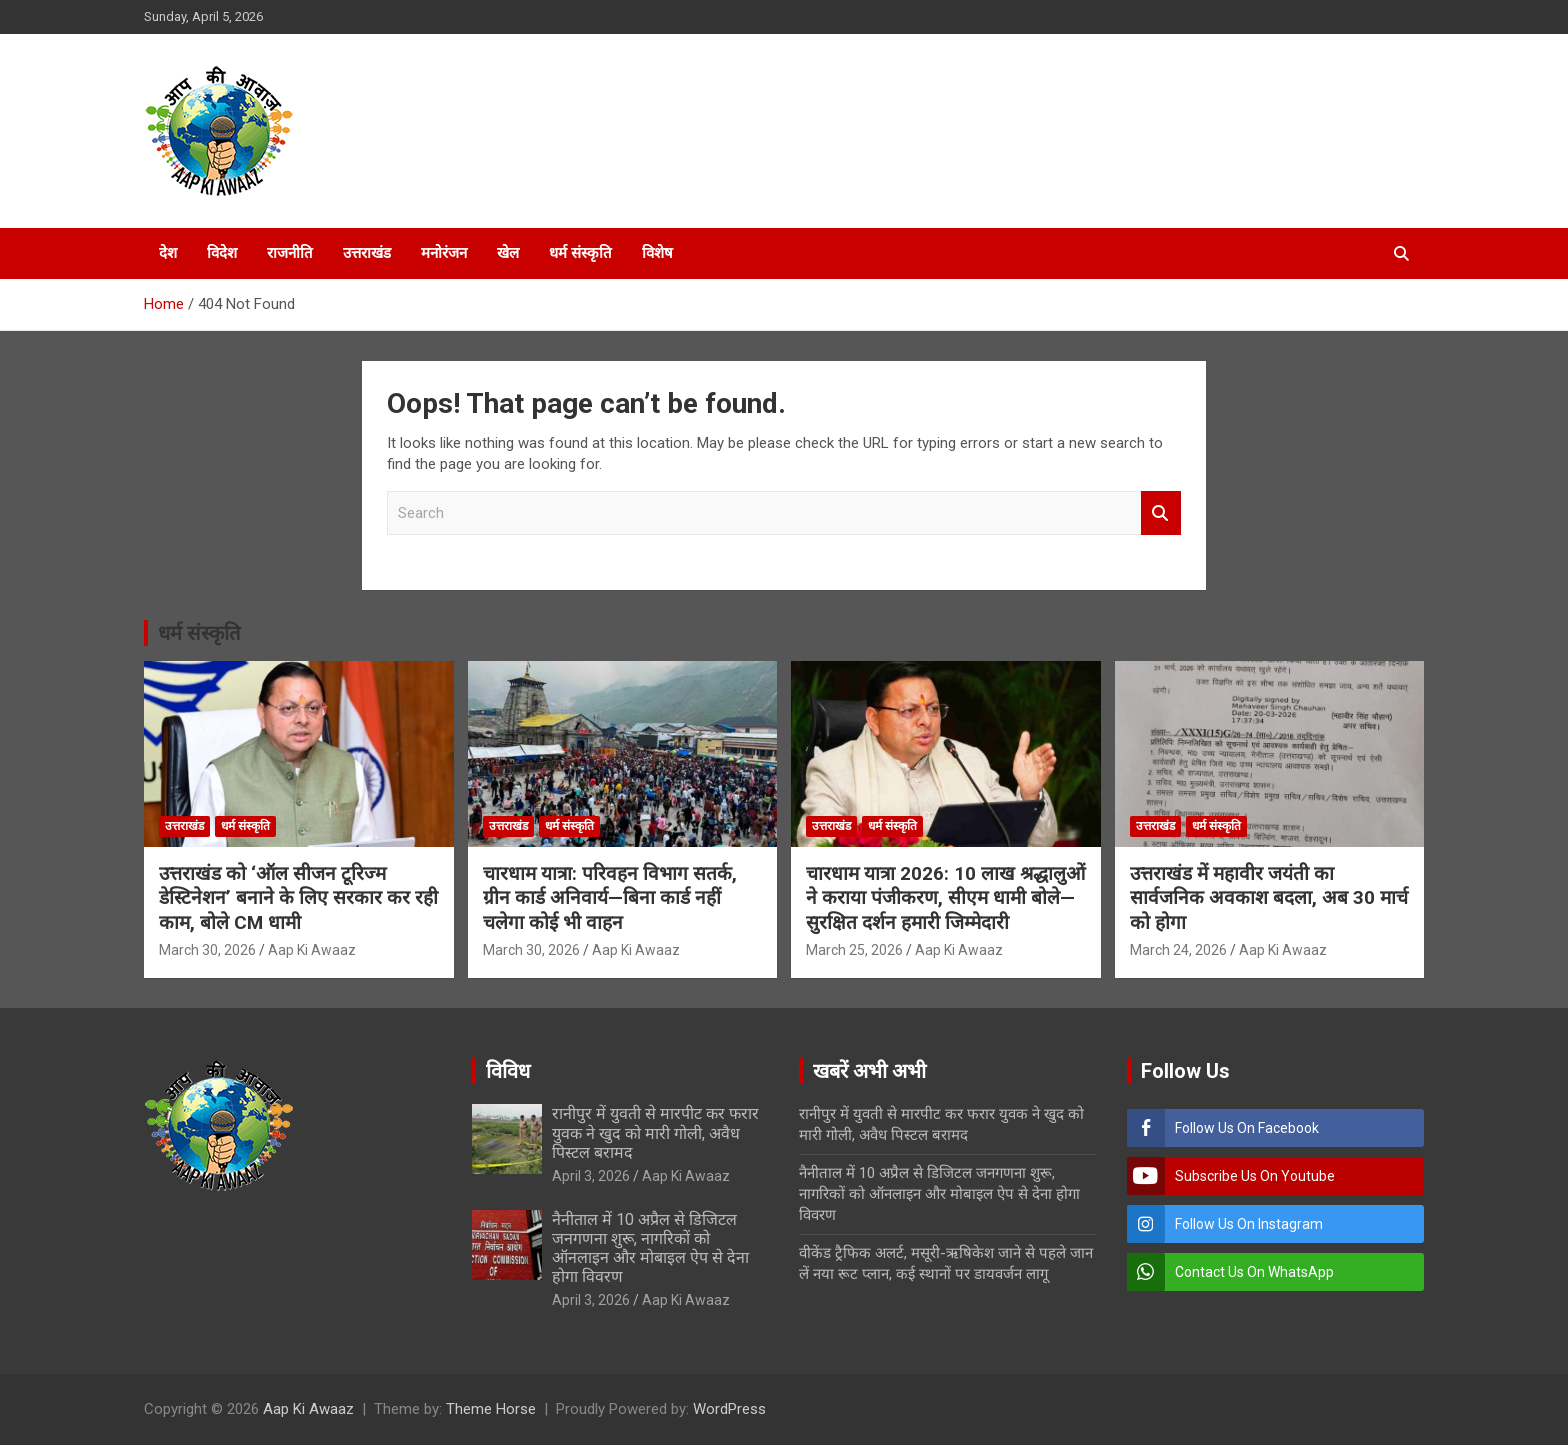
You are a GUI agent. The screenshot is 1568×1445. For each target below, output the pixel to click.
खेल (508, 253)
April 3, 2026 (591, 1176)
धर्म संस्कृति (580, 253)
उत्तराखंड (367, 253)
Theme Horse (491, 1409)
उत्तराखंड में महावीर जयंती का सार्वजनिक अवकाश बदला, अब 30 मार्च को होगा (1269, 898)
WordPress (729, 1409)
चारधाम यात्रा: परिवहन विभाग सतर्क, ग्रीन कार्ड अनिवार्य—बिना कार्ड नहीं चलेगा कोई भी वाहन (610, 898)
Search (1161, 513)
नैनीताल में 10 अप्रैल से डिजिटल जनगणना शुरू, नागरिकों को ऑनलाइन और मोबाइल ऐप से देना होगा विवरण (650, 1248)
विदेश (222, 253)
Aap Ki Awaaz (312, 950)
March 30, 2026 (207, 950)
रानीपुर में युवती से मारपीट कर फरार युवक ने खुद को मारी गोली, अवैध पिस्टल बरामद (655, 1132)
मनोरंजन (444, 253)
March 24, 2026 (1178, 950)
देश (168, 253)
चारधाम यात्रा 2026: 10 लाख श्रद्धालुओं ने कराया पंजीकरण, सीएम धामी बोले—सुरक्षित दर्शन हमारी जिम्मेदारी (945, 898)
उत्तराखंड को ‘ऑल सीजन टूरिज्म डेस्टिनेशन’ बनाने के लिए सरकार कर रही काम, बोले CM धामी (298, 898)
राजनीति (290, 253)
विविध (508, 1071)
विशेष (657, 253)
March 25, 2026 (854, 950)
